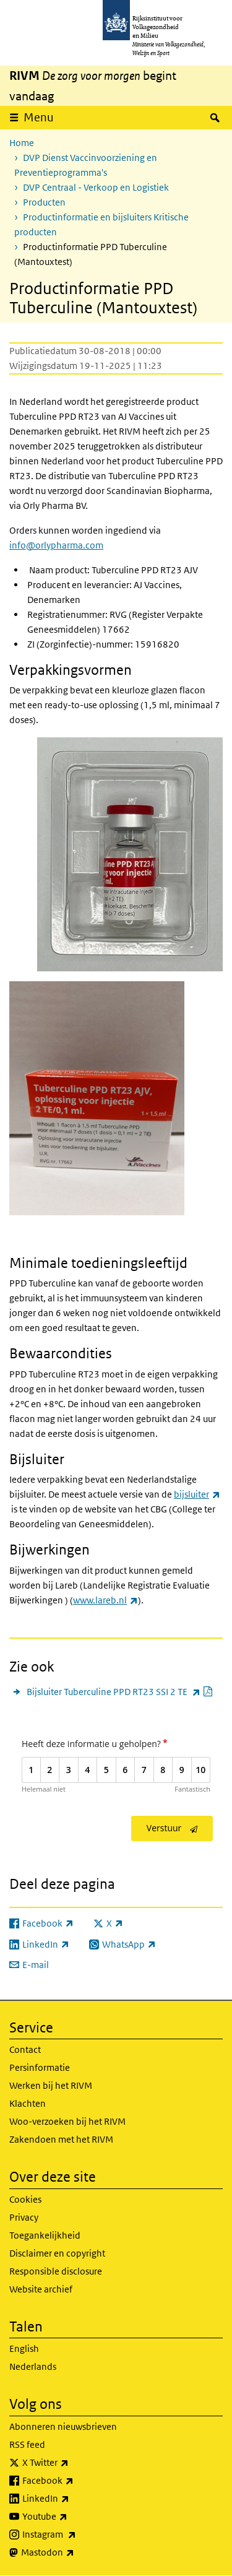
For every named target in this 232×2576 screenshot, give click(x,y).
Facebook (75, 2480)
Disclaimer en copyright (57, 2253)
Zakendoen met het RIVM (61, 2139)
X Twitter (72, 2462)
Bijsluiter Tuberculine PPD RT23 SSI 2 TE (120, 1691)
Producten (44, 202)
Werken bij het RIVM (50, 2085)
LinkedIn (73, 2498)
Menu (39, 117)
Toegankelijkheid (44, 2235)
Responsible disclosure (55, 2271)
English (24, 2348)
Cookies (25, 2199)
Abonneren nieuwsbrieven (63, 2426)
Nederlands (32, 2366)
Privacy (23, 2217)
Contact (25, 2049)
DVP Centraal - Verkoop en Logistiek (96, 187)
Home (21, 143)
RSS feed (27, 2444)
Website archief (40, 2289)
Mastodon (75, 2552)
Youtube (72, 2516)
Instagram (76, 2534)
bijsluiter (197, 1494)
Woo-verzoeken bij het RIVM (67, 2121)
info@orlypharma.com (56, 545)
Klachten (27, 2103)
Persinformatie (39, 2067)
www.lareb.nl (105, 1600)
